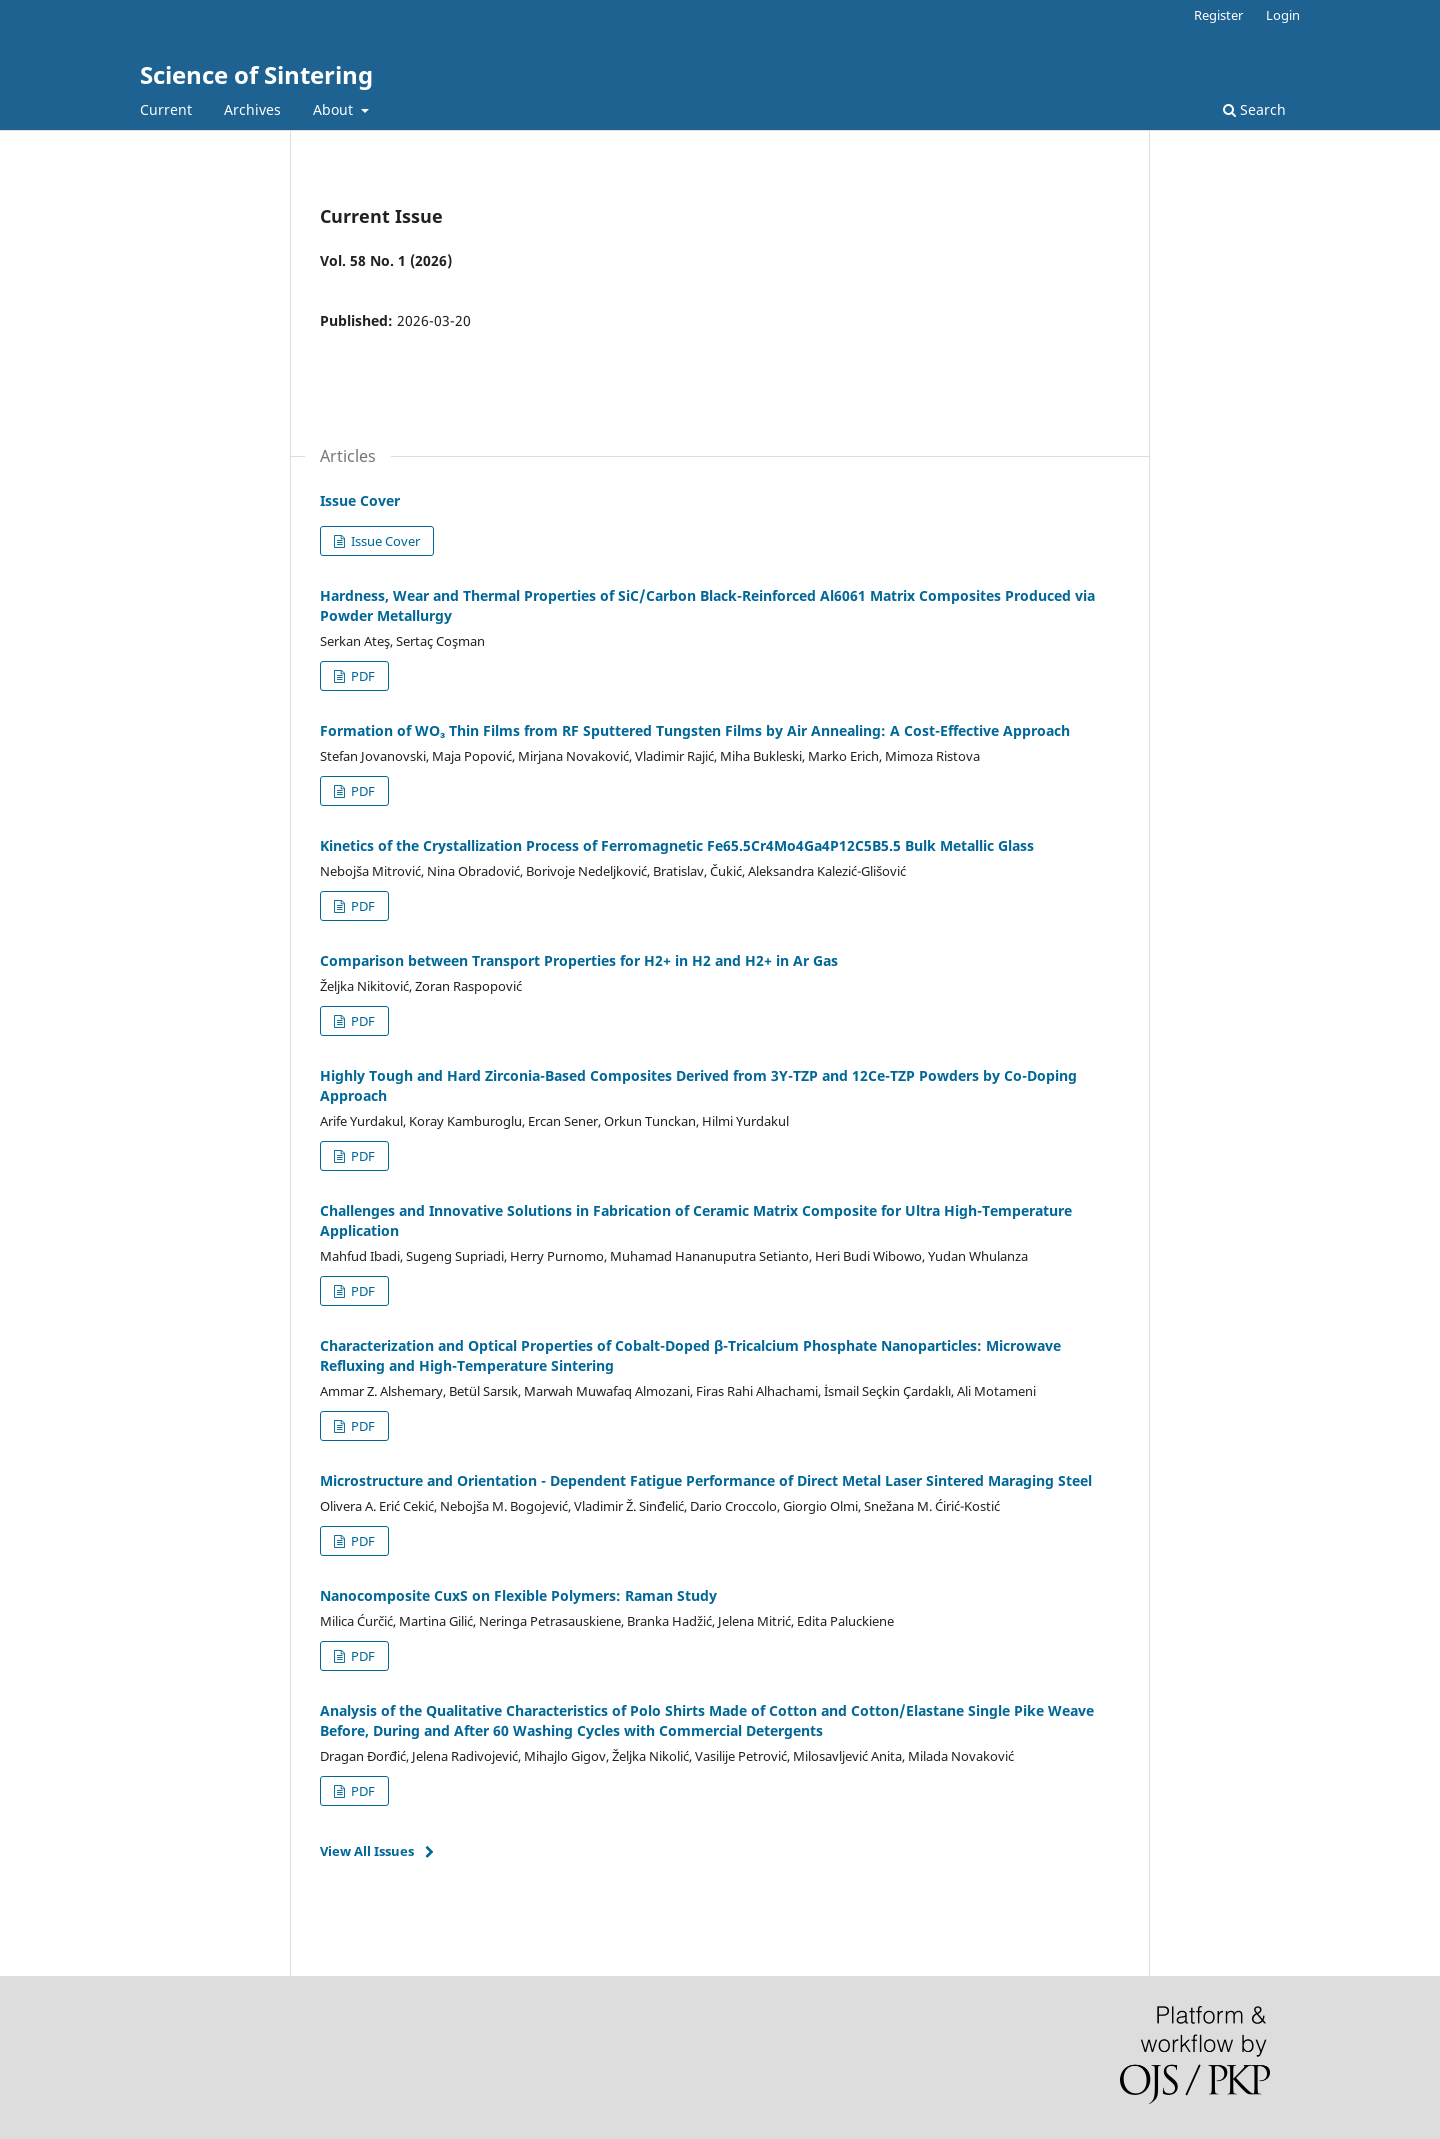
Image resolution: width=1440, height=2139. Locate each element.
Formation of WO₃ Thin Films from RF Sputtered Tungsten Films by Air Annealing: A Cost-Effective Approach (695, 730)
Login (1283, 15)
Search (1254, 109)
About (335, 109)
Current (166, 109)
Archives (252, 109)
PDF (361, 676)
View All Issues (367, 1851)
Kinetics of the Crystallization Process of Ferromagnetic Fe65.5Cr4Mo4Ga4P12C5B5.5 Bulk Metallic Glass (677, 845)
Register (1218, 15)
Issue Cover (360, 500)
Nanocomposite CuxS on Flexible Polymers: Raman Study (518, 1595)
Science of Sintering (256, 74)
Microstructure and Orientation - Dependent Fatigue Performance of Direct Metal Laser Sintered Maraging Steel (706, 1480)
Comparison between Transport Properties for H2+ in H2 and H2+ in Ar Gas (579, 960)
